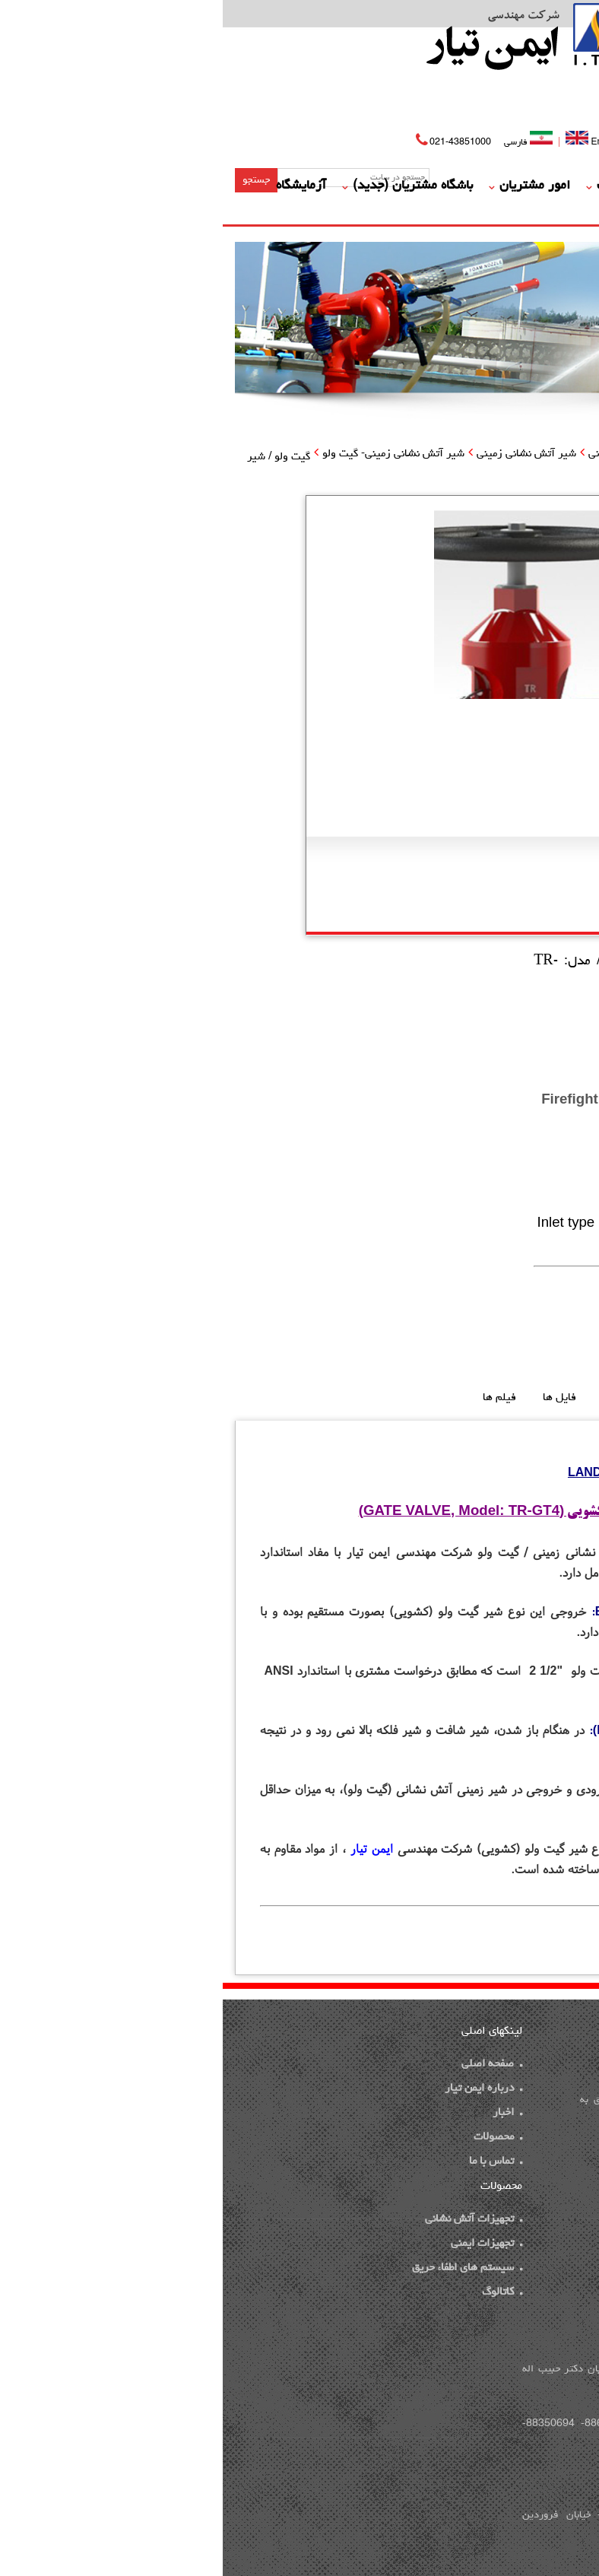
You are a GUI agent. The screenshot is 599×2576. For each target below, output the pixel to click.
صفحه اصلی (548, 186)
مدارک (562, 211)
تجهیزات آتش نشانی (410, 454)
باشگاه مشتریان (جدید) (190, 186)
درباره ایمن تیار (261, 2088)
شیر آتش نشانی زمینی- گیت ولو (171, 454)
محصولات (397, 186)
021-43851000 (237, 143)
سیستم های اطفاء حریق (244, 2268)
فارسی (306, 143)
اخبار (285, 2113)
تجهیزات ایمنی (264, 2244)
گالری (504, 211)
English (370, 141)
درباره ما (470, 186)
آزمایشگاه (78, 186)
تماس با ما (438, 211)
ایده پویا (506, 2190)
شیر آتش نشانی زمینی (303, 454)
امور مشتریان (312, 186)
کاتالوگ (279, 2292)
